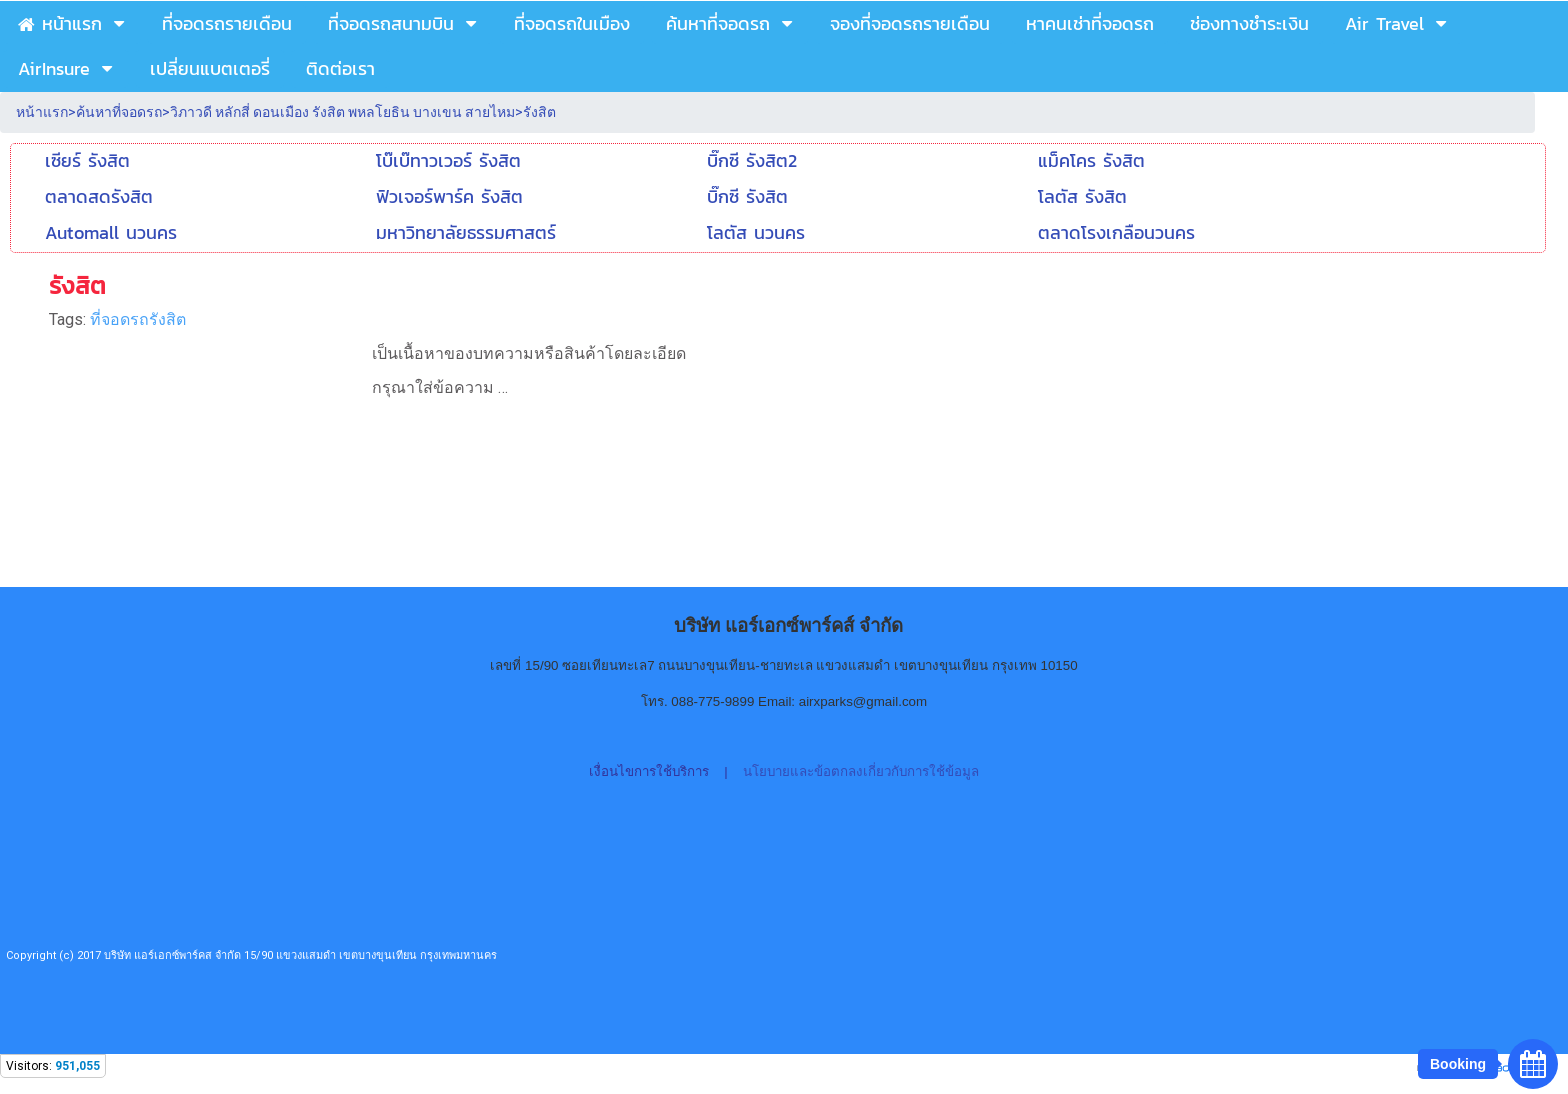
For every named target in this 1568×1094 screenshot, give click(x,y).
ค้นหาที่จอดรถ (119, 112)
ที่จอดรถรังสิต (138, 319)
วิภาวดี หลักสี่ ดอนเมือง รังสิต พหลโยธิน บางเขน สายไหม (342, 112)
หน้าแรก (42, 112)
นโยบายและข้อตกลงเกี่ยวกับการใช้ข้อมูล (861, 771)
